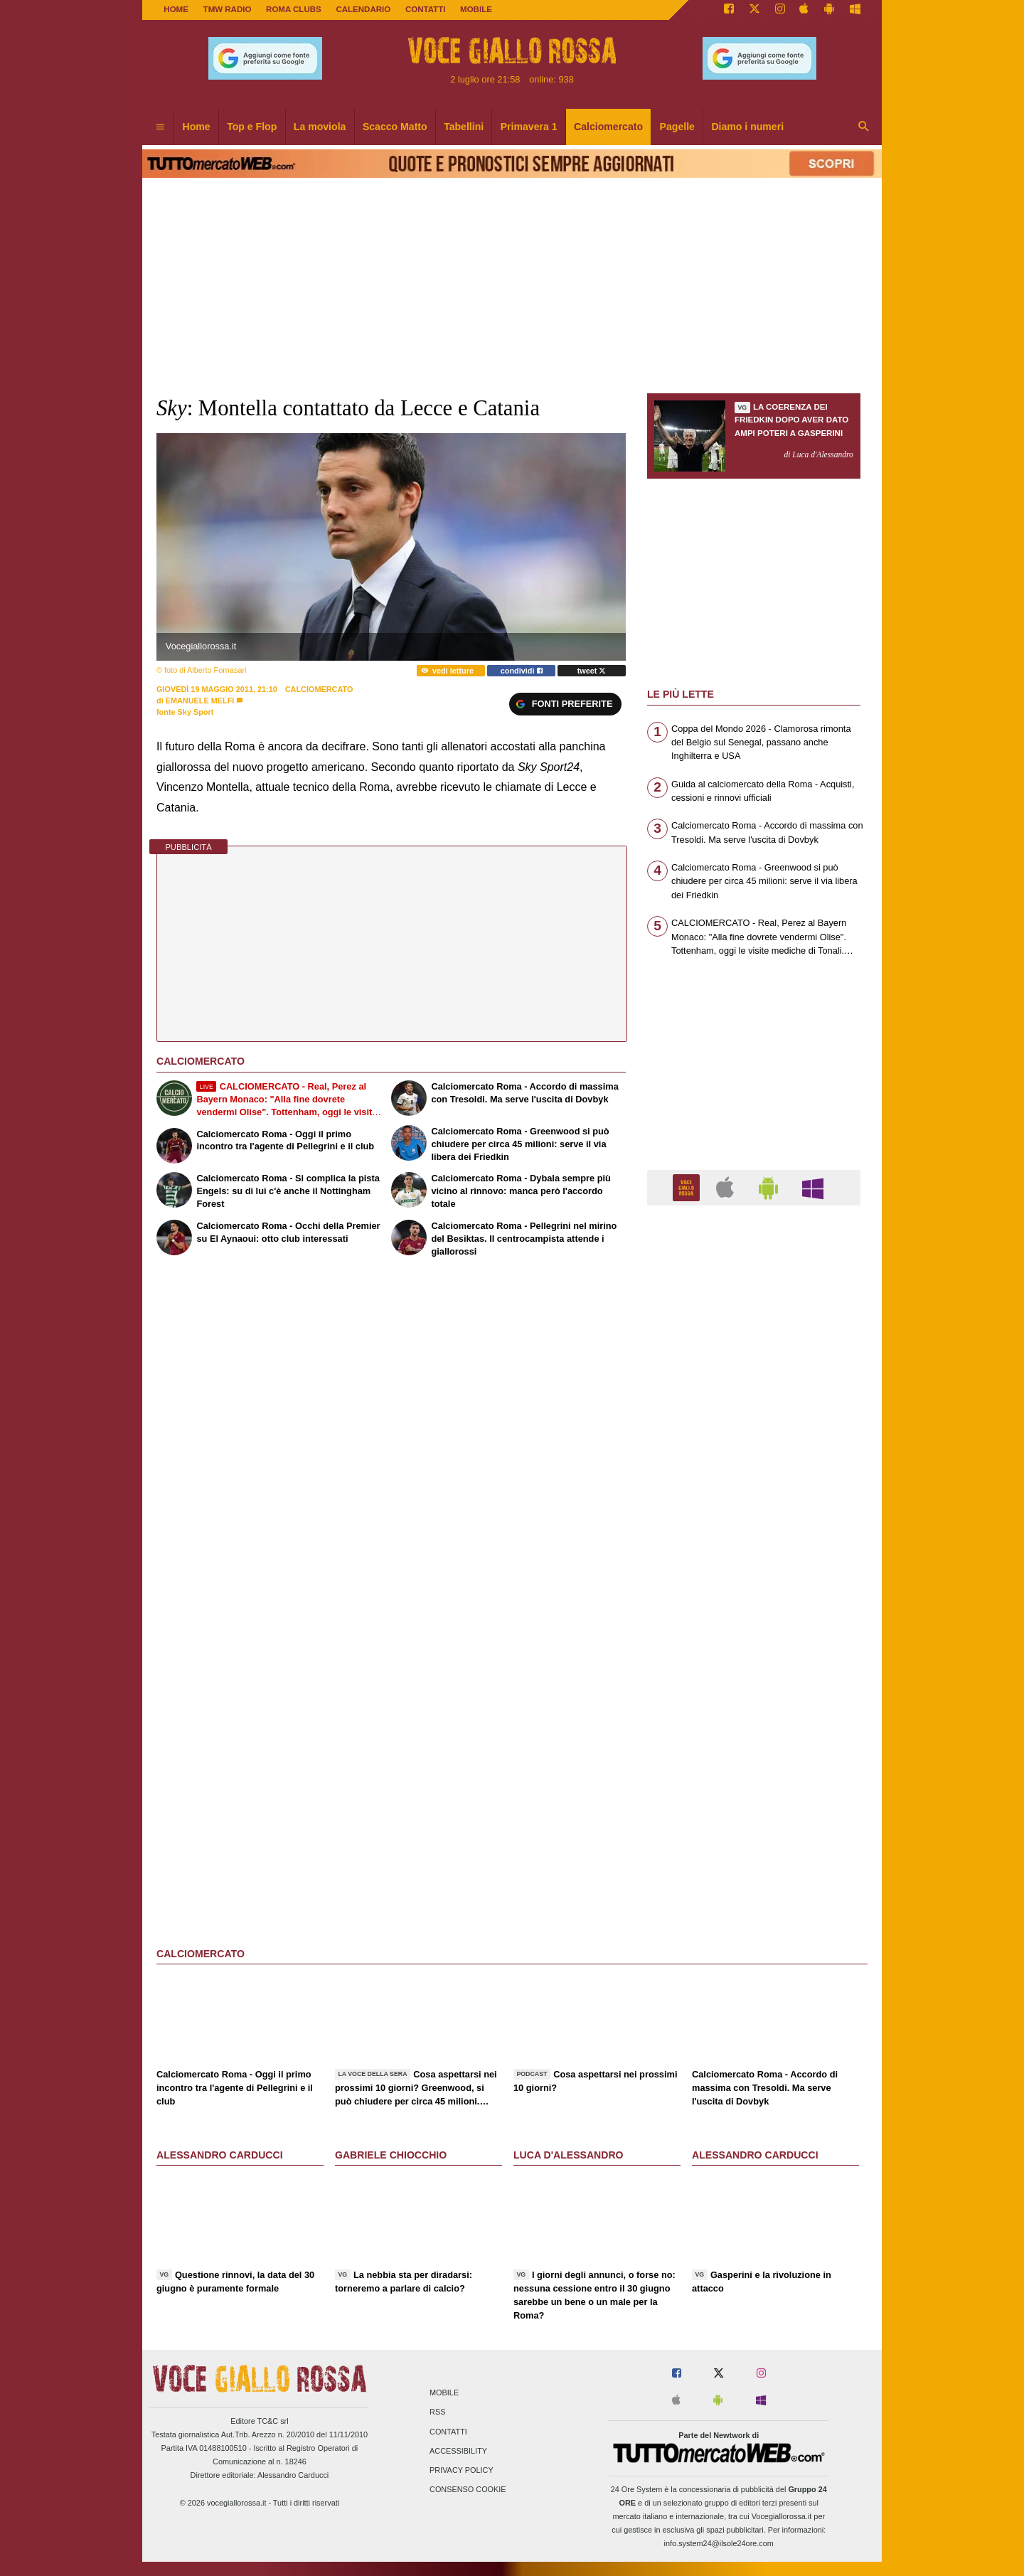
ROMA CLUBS (293, 9)
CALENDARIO (363, 9)
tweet (592, 670)
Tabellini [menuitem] (464, 126)
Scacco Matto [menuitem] (395, 126)
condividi (522, 670)
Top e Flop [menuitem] (252, 126)
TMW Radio (227, 9)
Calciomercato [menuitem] (608, 126)
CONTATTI (425, 9)
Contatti (448, 2431)
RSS (437, 2412)
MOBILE (476, 9)
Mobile (444, 2393)
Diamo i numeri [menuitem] (747, 126)
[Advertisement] (753, 1768)
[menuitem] (160, 127)
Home (176, 9)
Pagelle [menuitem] (677, 126)
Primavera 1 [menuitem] (529, 126)
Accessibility (458, 2451)
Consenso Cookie (468, 2490)
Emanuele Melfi (200, 700)
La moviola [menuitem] (320, 126)
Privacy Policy (462, 2470)
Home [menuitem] (196, 126)
